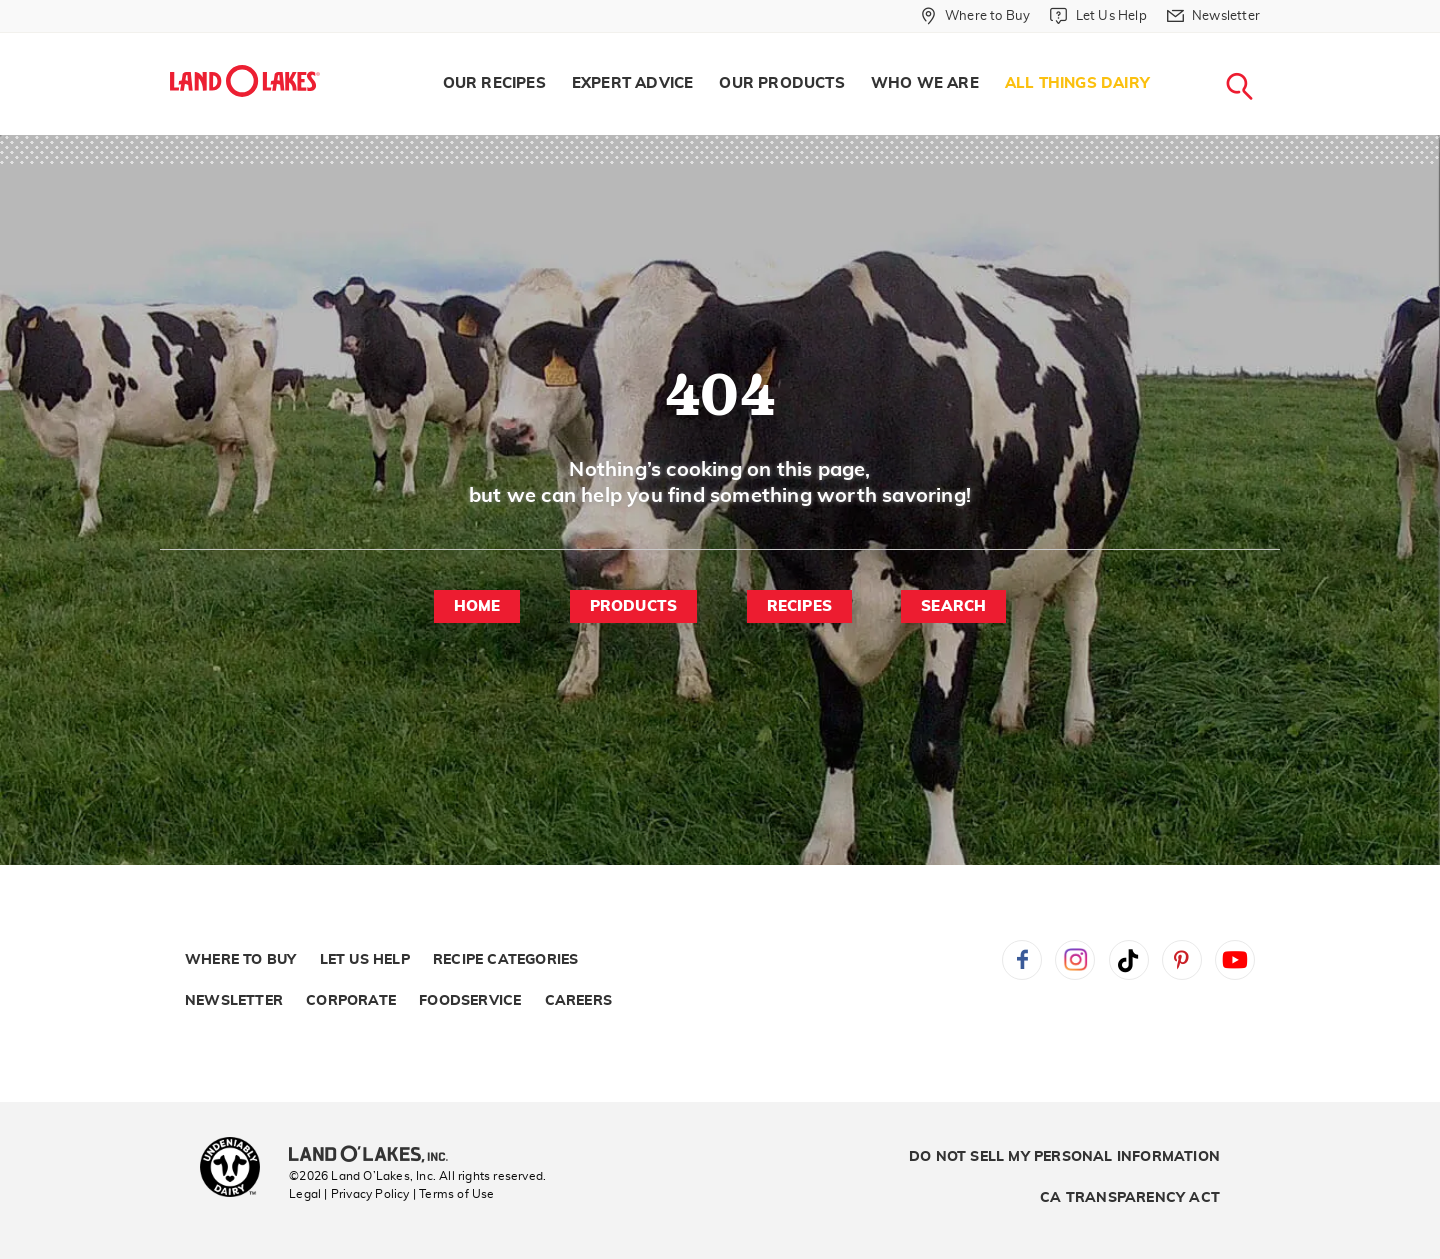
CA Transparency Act (1130, 1198)
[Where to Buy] (975, 16)
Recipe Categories (505, 960)
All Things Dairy (1077, 83)
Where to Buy (240, 960)
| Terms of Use (454, 1194)
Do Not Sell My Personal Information (1064, 1157)
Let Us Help (365, 960)
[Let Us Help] (1098, 16)
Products (634, 606)
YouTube (1235, 960)
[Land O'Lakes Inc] (376, 1156)
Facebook (1022, 960)
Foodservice (470, 1001)
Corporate (351, 1001)
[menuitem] (494, 84)
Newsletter (234, 1001)
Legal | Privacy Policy (349, 1194)
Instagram (1075, 960)
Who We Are (925, 83)
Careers (578, 1001)
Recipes (799, 606)
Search (953, 606)
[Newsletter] (1213, 16)
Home (477, 606)
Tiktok (1129, 960)
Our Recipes (494, 83)
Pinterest (1182, 960)
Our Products (781, 83)
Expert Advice (633, 83)
